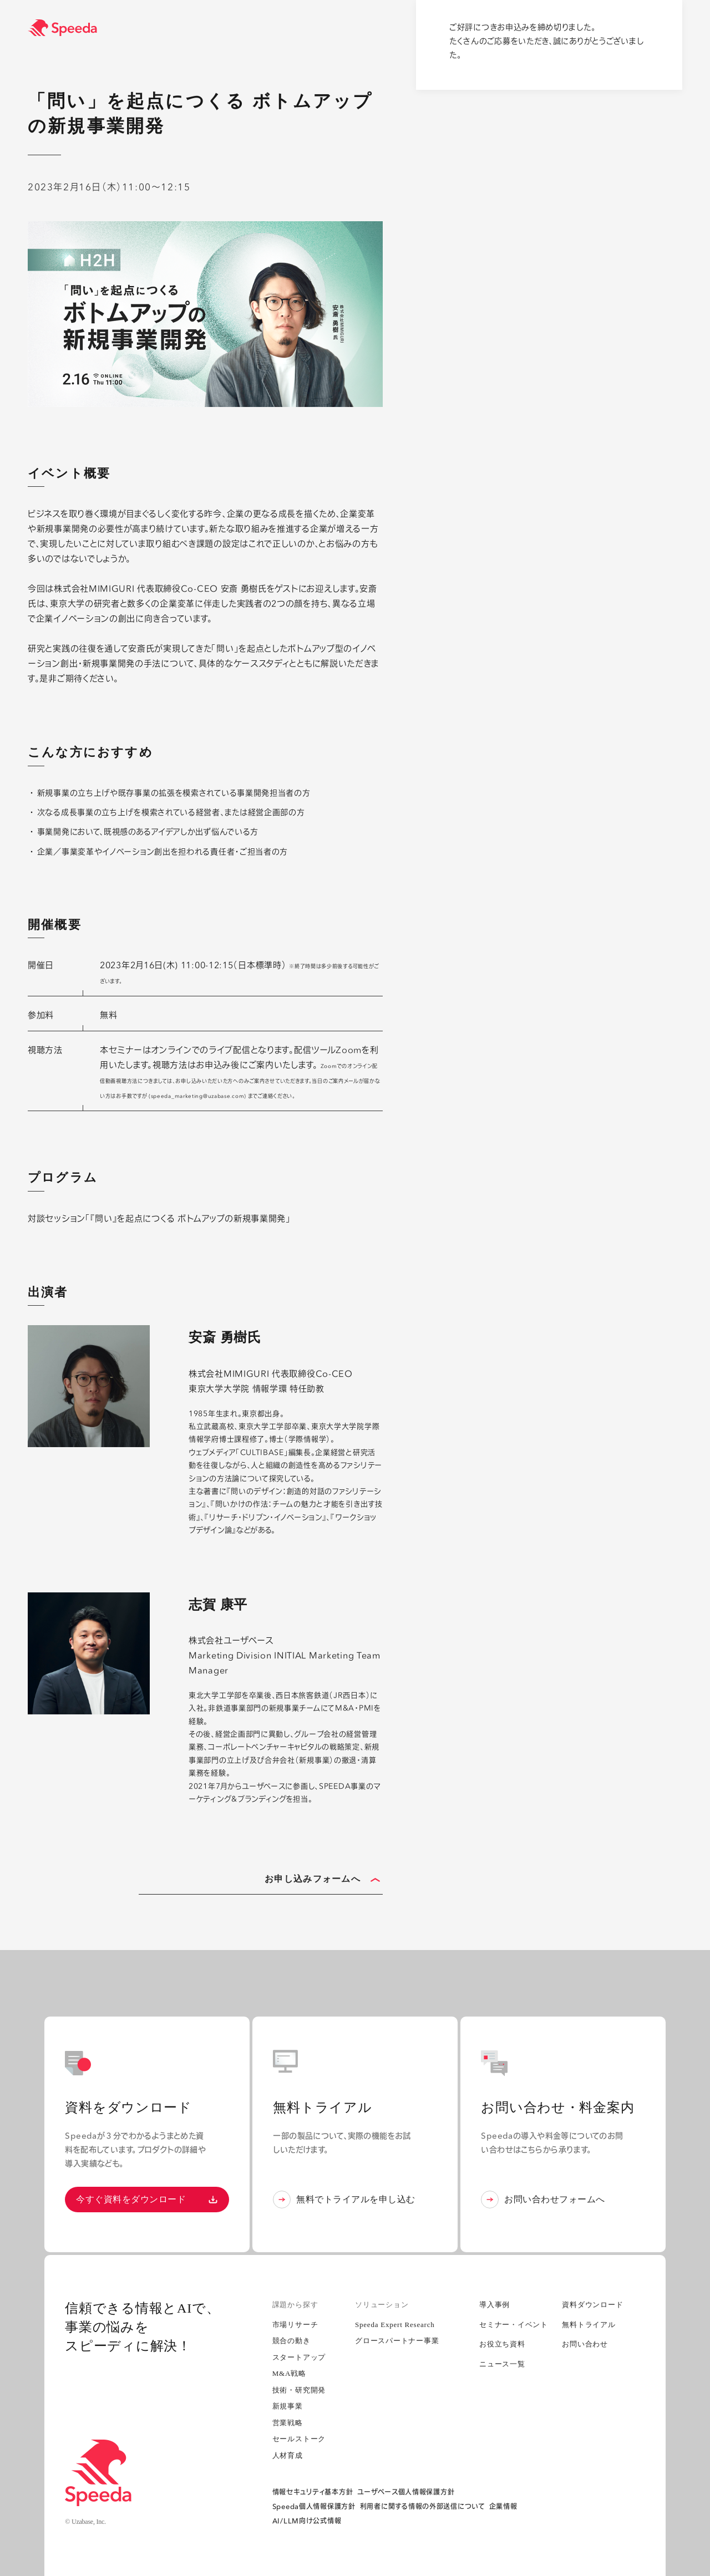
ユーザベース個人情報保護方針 (405, 2492)
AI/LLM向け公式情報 (307, 2521)
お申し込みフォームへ (322, 1880)
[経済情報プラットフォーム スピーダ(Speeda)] (369, 27)
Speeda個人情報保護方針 (314, 2506)
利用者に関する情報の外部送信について (422, 2506)
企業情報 (503, 2506)
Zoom (349, 1050)
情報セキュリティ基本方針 (312, 2492)
